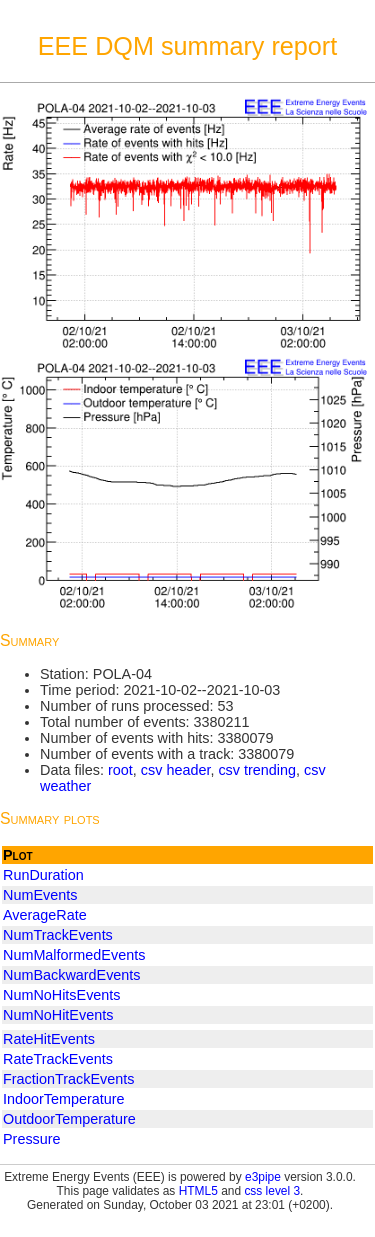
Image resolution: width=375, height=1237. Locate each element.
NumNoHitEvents (58, 1015)
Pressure (32, 1139)
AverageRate (45, 915)
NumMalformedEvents (74, 955)
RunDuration (43, 875)
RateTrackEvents (58, 1059)
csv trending (257, 770)
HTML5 (198, 1191)
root (120, 770)
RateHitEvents (49, 1039)
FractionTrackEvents (68, 1079)
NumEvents (40, 895)
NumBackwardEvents (72, 975)
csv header (176, 770)
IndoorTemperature (64, 1099)
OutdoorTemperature (69, 1119)
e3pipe (263, 1177)
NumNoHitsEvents (62, 995)
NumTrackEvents (58, 935)
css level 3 (272, 1191)
